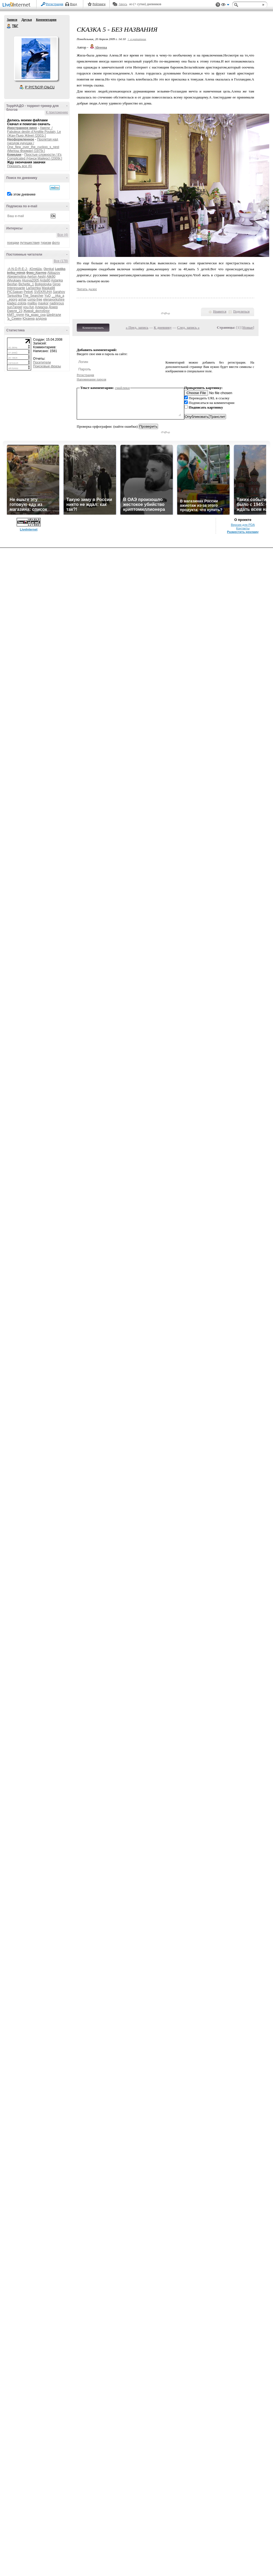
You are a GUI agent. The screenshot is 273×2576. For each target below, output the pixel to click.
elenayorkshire (53, 299)
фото (56, 243)
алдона (41, 318)
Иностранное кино (22, 128)
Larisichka (33, 288)
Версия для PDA (243, 524)
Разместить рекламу (243, 531)
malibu (32, 303)
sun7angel (14, 307)
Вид (225, 5)
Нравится (219, 311)
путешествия (30, 243)
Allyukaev (14, 280)
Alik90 (50, 276)
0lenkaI (48, 269)
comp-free (35, 299)
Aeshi (41, 276)
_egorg (12, 299)
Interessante (16, 288)
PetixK (28, 292)
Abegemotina (16, 276)
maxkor (43, 303)
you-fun (28, 307)
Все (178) (61, 261)
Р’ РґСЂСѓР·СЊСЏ (40, 87)
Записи (12, 20)
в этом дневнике (23, 194)
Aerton (32, 276)
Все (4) (62, 235)
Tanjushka (14, 296)
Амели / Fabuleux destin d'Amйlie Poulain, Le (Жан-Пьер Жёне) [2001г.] (34, 131)
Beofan (12, 284)
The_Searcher (33, 296)
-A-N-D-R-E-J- (17, 269)
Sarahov (59, 292)
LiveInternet (17, 5)
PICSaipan (15, 292)
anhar (22, 299)
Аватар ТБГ (35, 58)
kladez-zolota (16, 303)
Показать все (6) (19, 166)
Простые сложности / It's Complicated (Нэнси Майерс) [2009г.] (34, 156)
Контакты (243, 528)
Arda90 (45, 280)
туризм (45, 243)
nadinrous (56, 303)
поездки (13, 243)
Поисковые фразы (47, 366)
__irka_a (58, 296)
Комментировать (93, 327)
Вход (73, 4)
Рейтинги (99, 4)
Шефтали (53, 315)
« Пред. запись (137, 327)
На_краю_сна (35, 315)
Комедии (14, 155)
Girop (56, 284)
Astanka (57, 280)
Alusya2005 (30, 280)
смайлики (122, 388)
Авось (122, 4)
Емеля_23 (14, 311)
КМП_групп (15, 315)
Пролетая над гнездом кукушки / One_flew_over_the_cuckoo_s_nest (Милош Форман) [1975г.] (33, 145)
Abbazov (53, 273)
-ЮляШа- (36, 269)
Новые (248, 327)
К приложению (57, 112)
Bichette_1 (26, 284)
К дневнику (163, 327)
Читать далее (87, 289)
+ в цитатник (136, 39)
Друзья (26, 20)
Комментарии (46, 20)
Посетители (42, 362)
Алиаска (41, 307)
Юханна (28, 318)
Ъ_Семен (14, 318)
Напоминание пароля (91, 379)
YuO (47, 296)
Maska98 (48, 288)
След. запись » (188, 327)
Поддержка (218, 4)
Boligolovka (43, 284)
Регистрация (54, 4)
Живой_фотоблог (36, 311)
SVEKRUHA (43, 292)
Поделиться (241, 311)
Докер (53, 307)
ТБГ (9, 26)
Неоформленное (20, 139)
